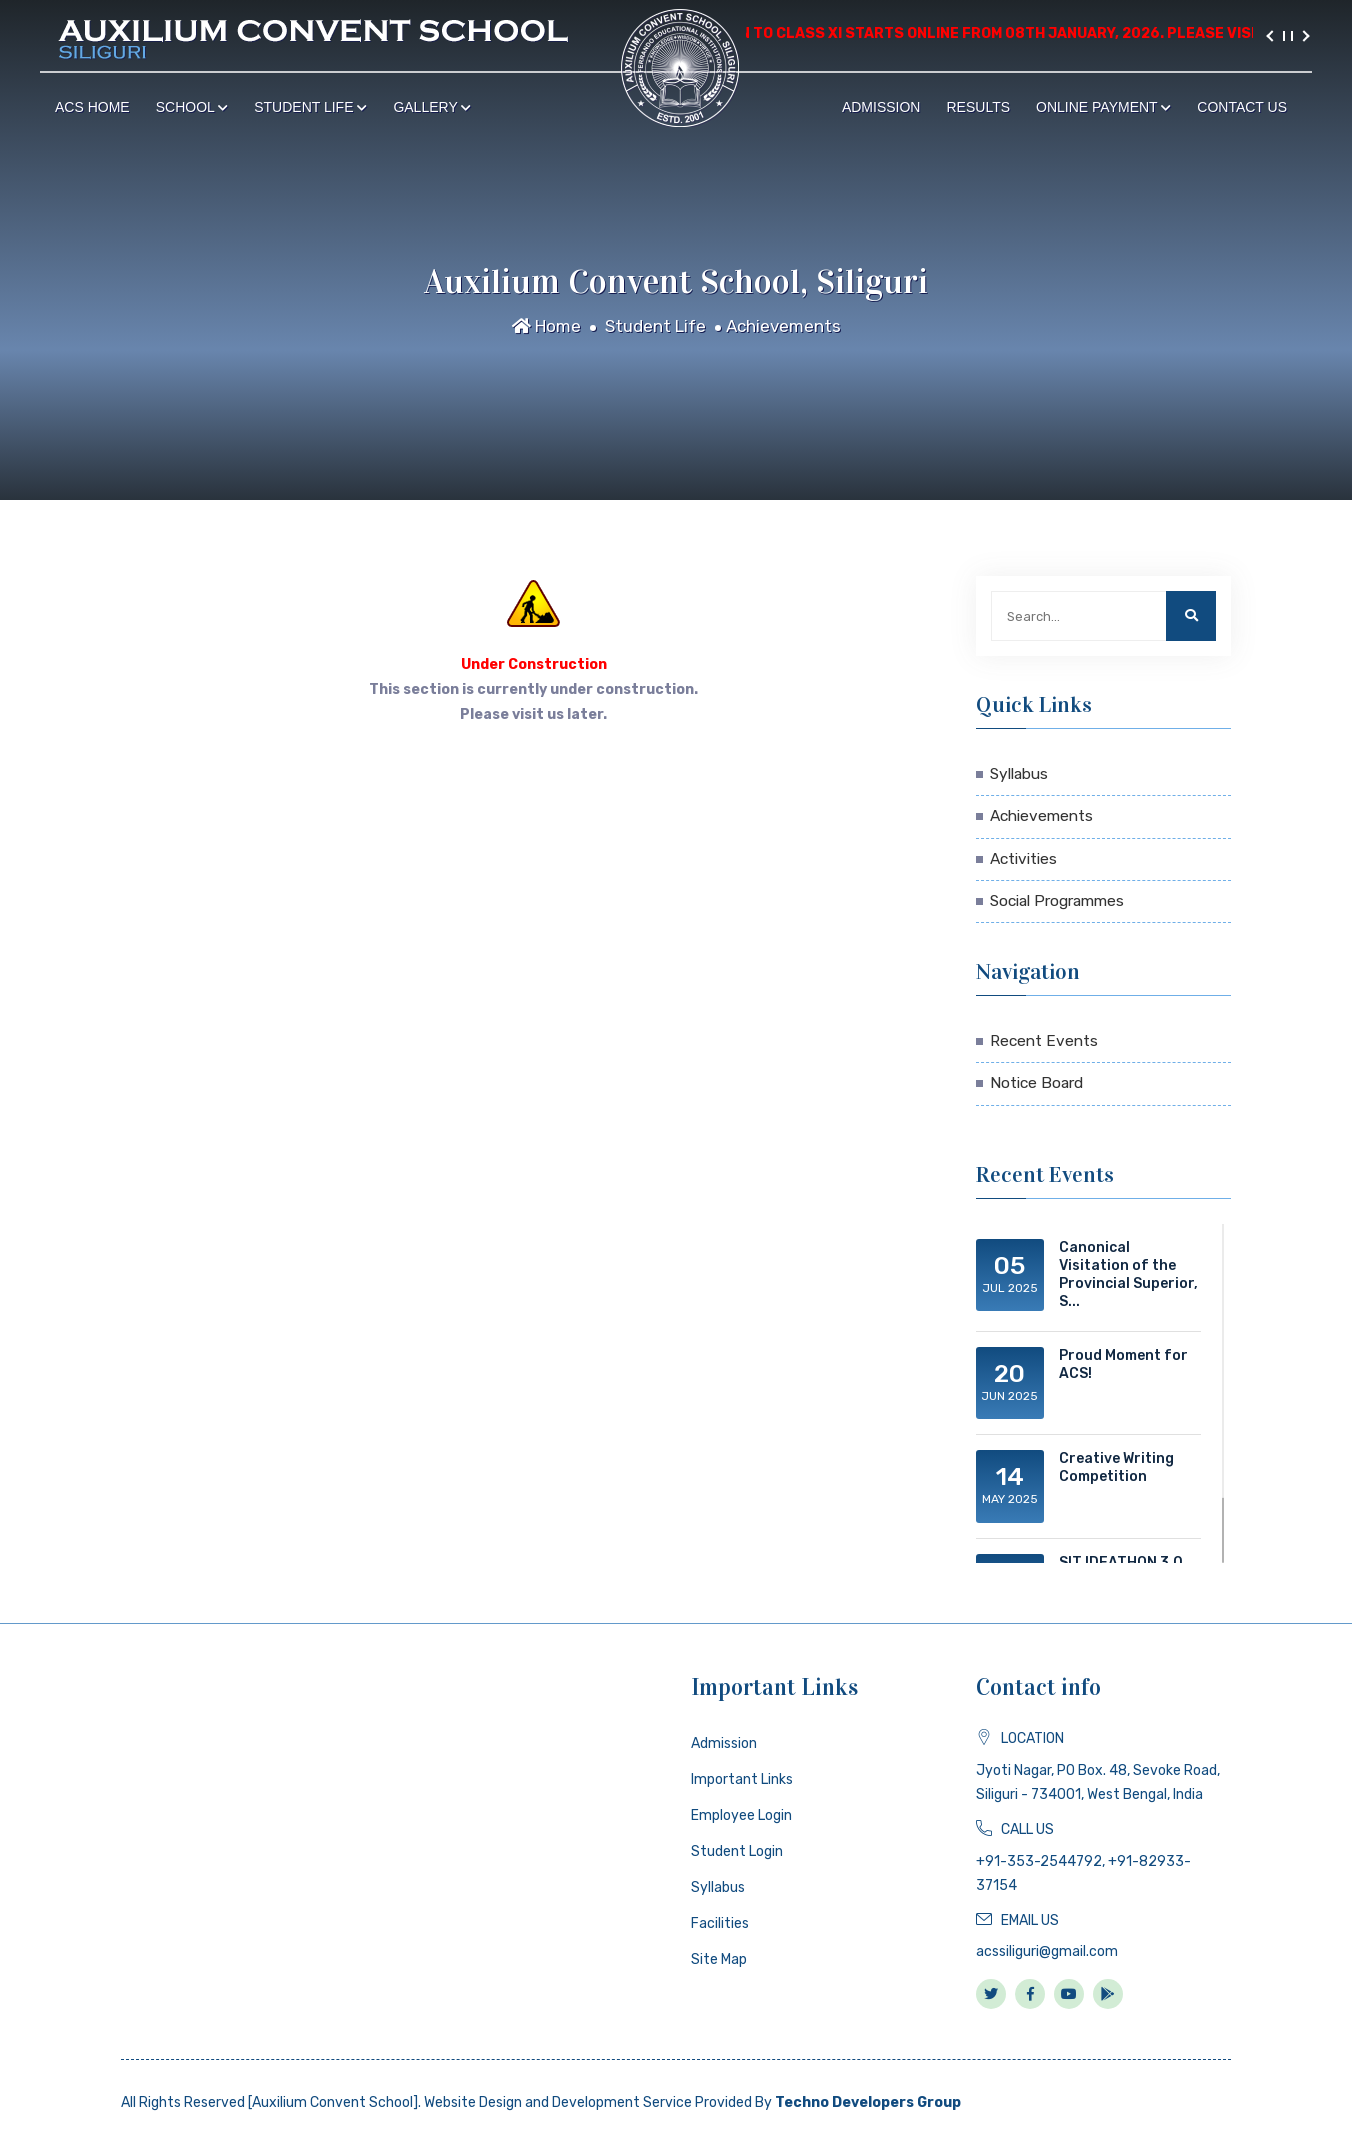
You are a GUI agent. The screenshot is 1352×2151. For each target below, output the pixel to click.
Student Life (310, 107)
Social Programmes (1057, 901)
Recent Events (1044, 1041)
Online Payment (1103, 107)
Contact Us (1242, 107)
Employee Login (741, 1815)
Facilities (720, 1923)
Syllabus (1019, 774)
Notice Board (1036, 1083)
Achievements (783, 326)
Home (546, 326)
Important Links (742, 1779)
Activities (1023, 859)
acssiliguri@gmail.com (1047, 1951)
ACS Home (92, 107)
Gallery (432, 107)
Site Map (719, 1959)
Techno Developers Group (868, 2102)
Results (978, 107)
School (192, 107)
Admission (881, 107)
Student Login (737, 1851)
